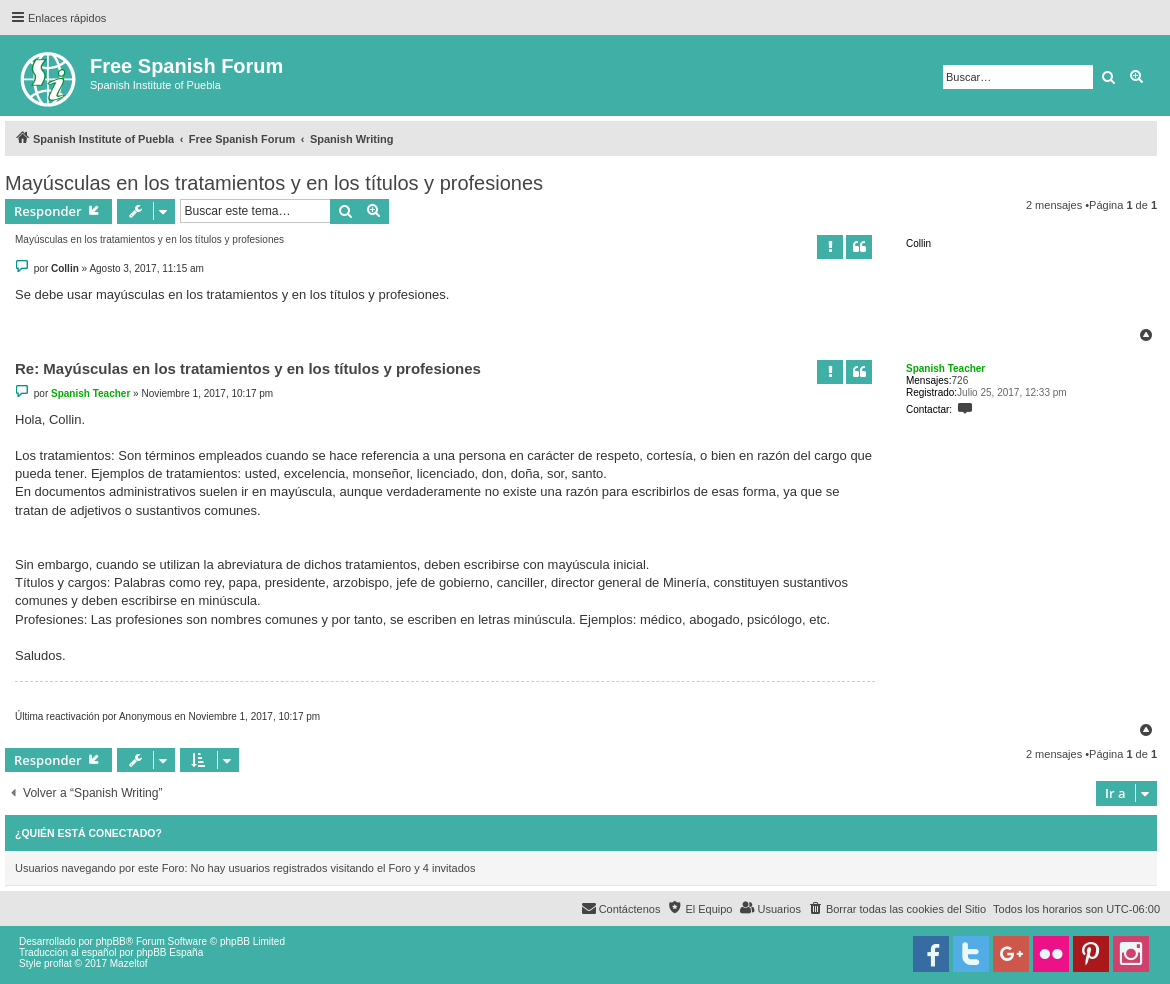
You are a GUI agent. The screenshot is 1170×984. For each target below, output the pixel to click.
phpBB (111, 941)
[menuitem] (897, 909)
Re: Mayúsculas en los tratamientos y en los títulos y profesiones (248, 368)
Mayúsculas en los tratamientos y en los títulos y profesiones (274, 183)
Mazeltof (129, 963)
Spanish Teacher (945, 368)
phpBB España (169, 952)
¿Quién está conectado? (88, 833)
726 (960, 380)
